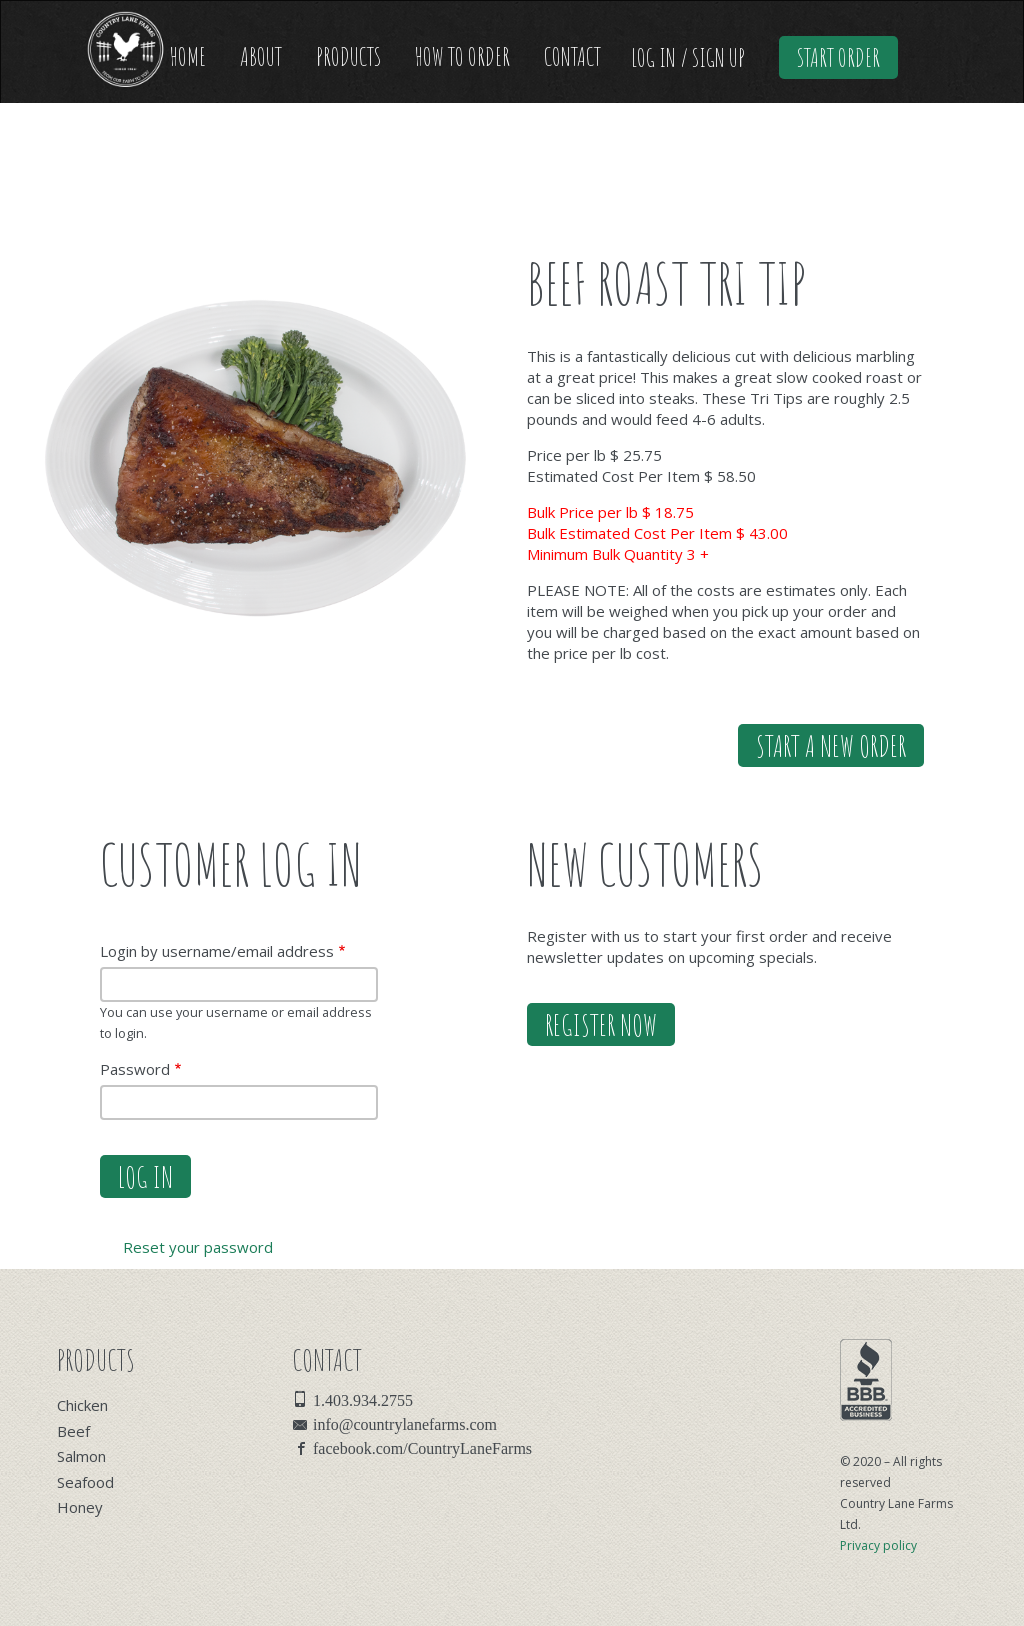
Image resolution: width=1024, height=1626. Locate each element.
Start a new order (831, 745)
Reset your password (198, 1247)
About (261, 56)
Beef (73, 1431)
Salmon (81, 1456)
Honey (80, 1507)
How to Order (462, 56)
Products (348, 56)
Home (188, 56)
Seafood (85, 1482)
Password (135, 1069)
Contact (572, 56)
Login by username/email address (217, 951)
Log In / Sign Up (688, 57)
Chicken (82, 1405)
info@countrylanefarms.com (405, 1423)
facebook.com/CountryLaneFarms (422, 1447)
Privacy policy (878, 1545)
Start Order (838, 57)
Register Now (601, 1024)
